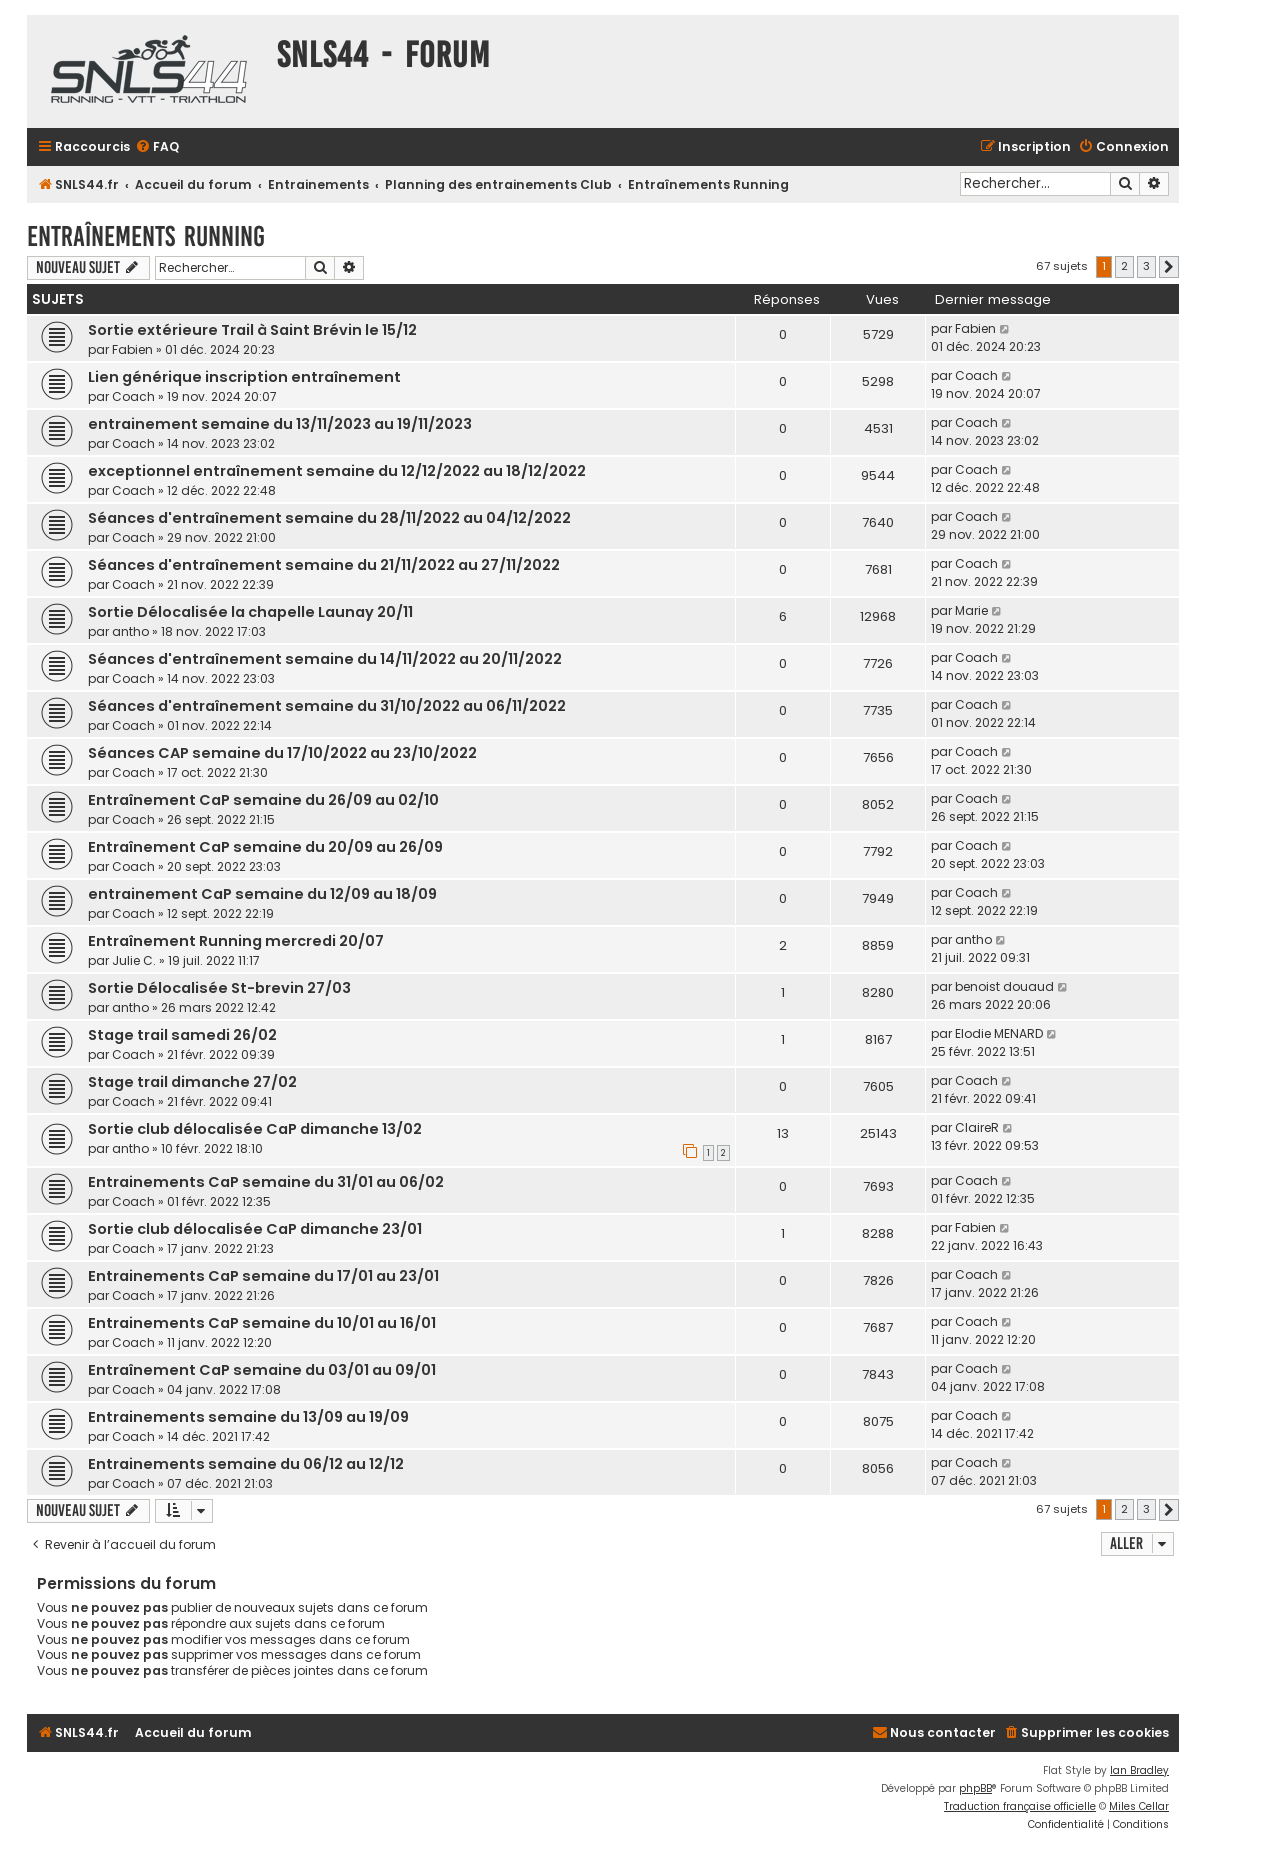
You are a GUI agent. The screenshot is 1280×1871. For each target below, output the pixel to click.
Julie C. (134, 960)
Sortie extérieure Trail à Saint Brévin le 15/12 (252, 330)
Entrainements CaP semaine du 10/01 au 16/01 (262, 1323)
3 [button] (1146, 266)
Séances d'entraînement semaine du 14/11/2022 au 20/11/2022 (325, 659)
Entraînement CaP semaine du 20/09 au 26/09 (265, 847)
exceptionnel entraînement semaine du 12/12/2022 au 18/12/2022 (337, 471)
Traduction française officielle (1020, 1806)
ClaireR (977, 1127)
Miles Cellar (1139, 1806)
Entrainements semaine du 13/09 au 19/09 (248, 1417)
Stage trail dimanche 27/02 (192, 1082)
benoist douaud (1004, 986)
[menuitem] (157, 147)
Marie (971, 610)
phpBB (975, 1788)
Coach (133, 396)
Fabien (132, 349)
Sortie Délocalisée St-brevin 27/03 (219, 988)
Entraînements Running (146, 236)
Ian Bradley (1139, 1770)
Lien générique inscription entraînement (244, 377)
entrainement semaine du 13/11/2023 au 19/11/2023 (280, 424)
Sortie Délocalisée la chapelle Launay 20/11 (250, 612)
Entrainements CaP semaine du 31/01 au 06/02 (266, 1182)
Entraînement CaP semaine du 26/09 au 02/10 (263, 800)
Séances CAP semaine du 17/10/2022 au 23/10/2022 (282, 753)
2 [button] (1124, 266)
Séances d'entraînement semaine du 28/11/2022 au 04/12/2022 (329, 518)
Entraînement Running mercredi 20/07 (236, 941)
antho (130, 631)
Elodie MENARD (999, 1033)
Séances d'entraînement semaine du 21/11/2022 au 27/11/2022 (324, 565)
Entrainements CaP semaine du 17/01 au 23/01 (263, 1276)
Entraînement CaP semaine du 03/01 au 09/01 (262, 1370)
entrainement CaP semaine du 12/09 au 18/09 (262, 894)
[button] (1169, 267)
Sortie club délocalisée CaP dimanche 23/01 (255, 1229)
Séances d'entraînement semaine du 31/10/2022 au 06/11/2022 (327, 706)
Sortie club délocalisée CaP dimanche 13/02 (255, 1129)
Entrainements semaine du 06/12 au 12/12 (246, 1464)
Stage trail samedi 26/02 (182, 1035)
